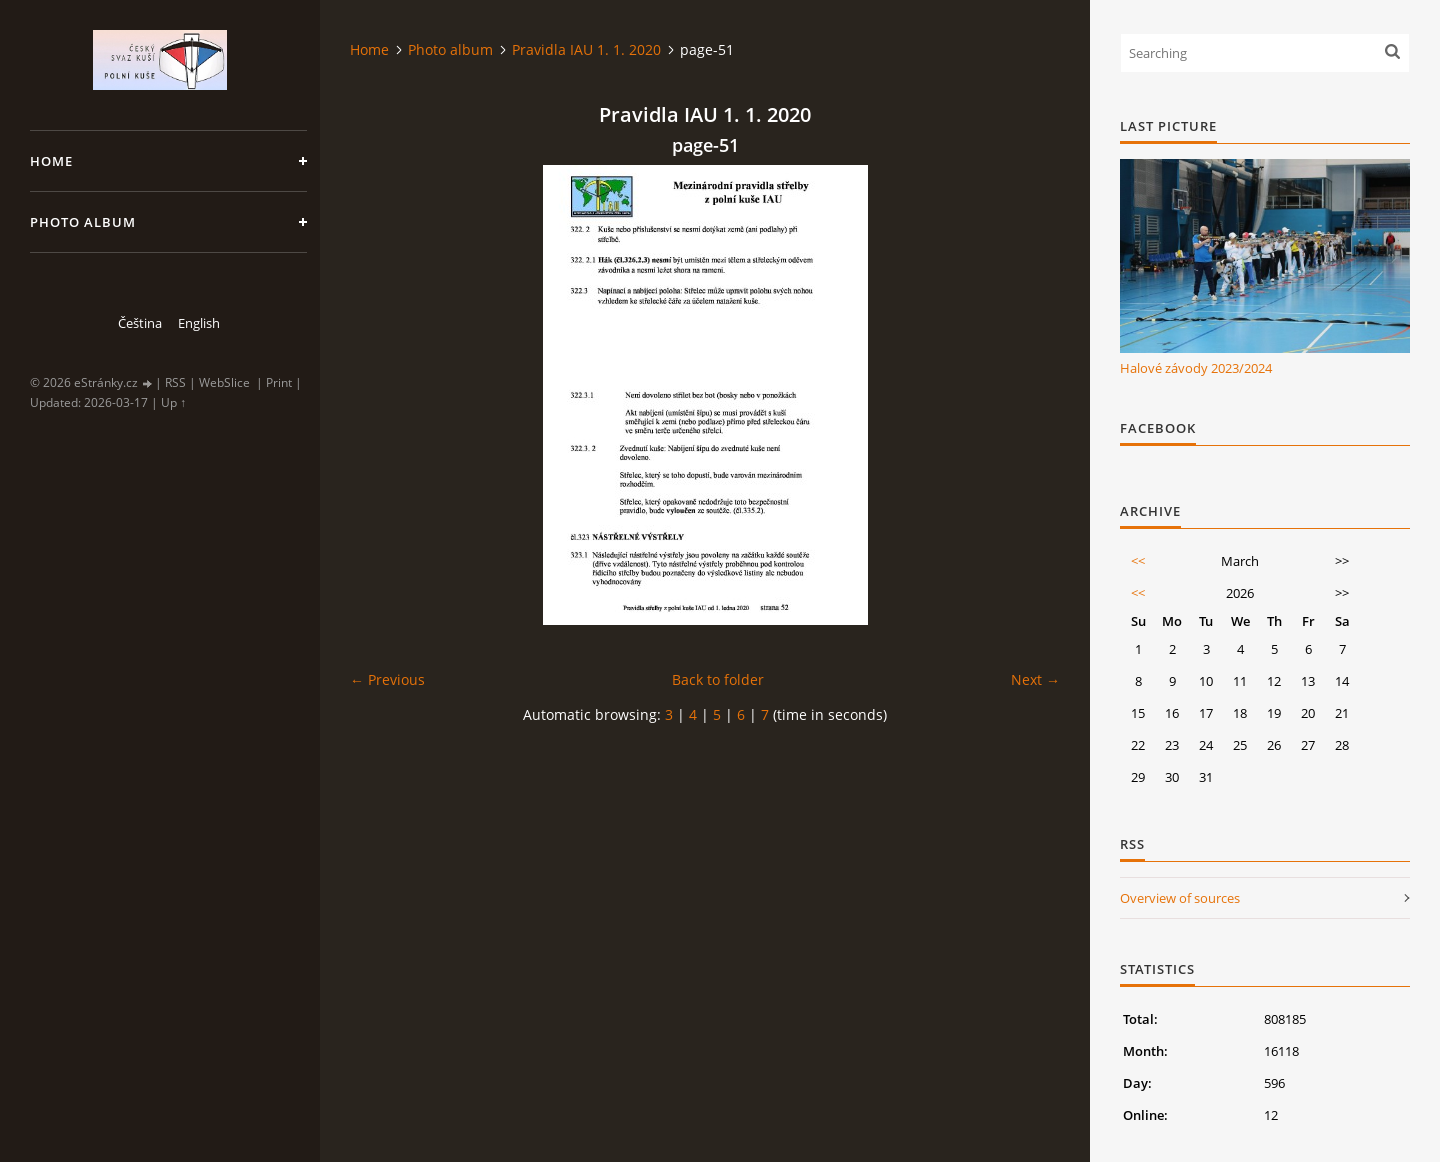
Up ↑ (173, 402)
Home (51, 161)
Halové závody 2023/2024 (1196, 368)
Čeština (140, 323)
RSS (175, 382)
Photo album (83, 222)
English (199, 323)
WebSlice (224, 382)
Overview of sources (1180, 898)
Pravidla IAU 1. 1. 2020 (586, 49)
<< (1138, 561)
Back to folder (718, 679)
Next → (1035, 679)
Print (279, 382)
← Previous (387, 679)
